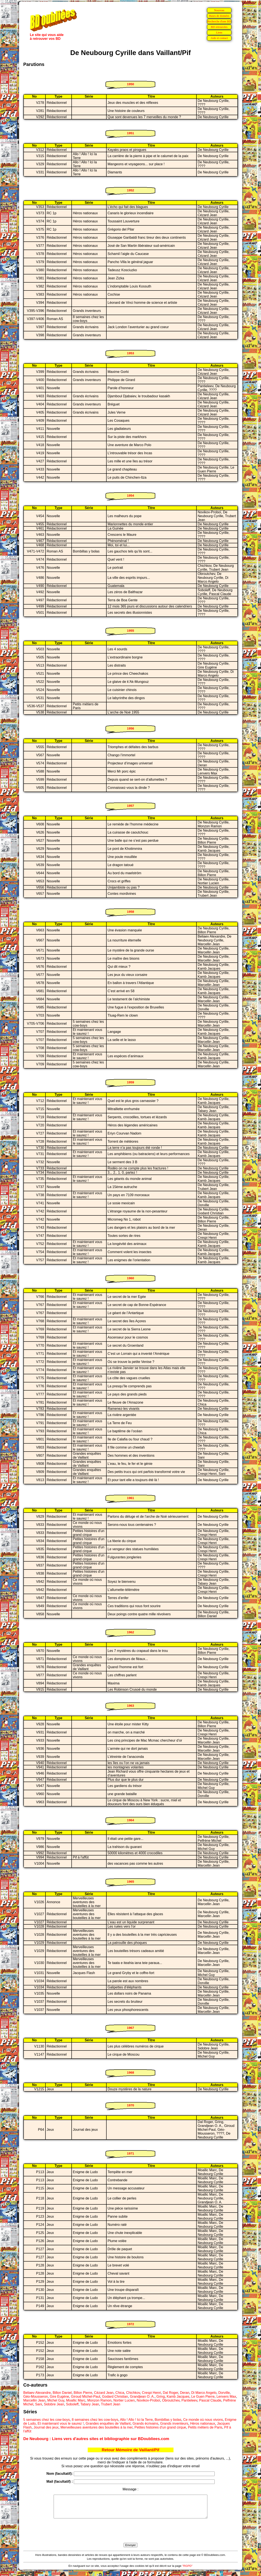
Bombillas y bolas (168, 2419)
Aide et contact (219, 38)
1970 (130, 2105)
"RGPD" (187, 2570)
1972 (130, 2324)
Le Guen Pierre (203, 2396)
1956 (130, 728)
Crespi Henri (151, 2392)
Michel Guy (55, 2400)
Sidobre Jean (54, 2404)
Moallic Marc (75, 2400)
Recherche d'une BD (219, 21)
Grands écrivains (145, 2423)
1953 (130, 353)
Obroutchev (171, 2400)
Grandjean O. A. (142, 2396)
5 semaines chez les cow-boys (46, 2419)
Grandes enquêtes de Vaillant (108, 2423)
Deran (184, 2392)
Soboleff (72, 2404)
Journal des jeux (46, 2427)
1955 (130, 630)
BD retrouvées (219, 26)
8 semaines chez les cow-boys (95, 2419)
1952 (130, 190)
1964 (130, 1820)
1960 (130, 1278)
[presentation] (130, 2535)
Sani (38, 2404)
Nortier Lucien (124, 2400)
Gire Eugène (59, 2396)
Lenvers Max (226, 2396)
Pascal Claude (210, 2400)
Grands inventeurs (174, 2423)
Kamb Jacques (178, 2396)
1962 (130, 1632)
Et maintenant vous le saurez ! (61, 2423)
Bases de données (219, 15)
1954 (130, 495)
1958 (130, 911)
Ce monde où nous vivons (203, 2419)
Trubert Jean (110, 2404)
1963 (130, 1705)
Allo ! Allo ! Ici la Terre (136, 2419)
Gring (160, 2396)
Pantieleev (189, 2400)
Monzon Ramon (99, 2400)
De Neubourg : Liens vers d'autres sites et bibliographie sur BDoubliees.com (96, 2438)
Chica (119, 2392)
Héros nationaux (202, 2423)
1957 (130, 805)
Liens (219, 32)
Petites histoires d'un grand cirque (160, 2427)
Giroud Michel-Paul (85, 2396)
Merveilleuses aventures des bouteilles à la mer (96, 2427)
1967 (130, 2028)
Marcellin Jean (34, 2400)
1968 (130, 2072)
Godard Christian (115, 2396)
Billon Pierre (83, 2392)
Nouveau (219, 10)
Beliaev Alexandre (37, 2392)
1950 (130, 84)
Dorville (224, 2392)
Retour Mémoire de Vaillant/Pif (130, 2450)
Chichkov (133, 2392)
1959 (130, 1082)
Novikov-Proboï (148, 2400)
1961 (130, 1498)
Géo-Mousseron (35, 2396)
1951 (130, 133)
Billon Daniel (62, 2392)
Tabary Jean (89, 2404)
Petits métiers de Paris (205, 2427)
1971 (130, 2153)
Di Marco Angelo (203, 2392)
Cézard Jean (103, 2392)
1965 (130, 1881)
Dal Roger (170, 2392)
